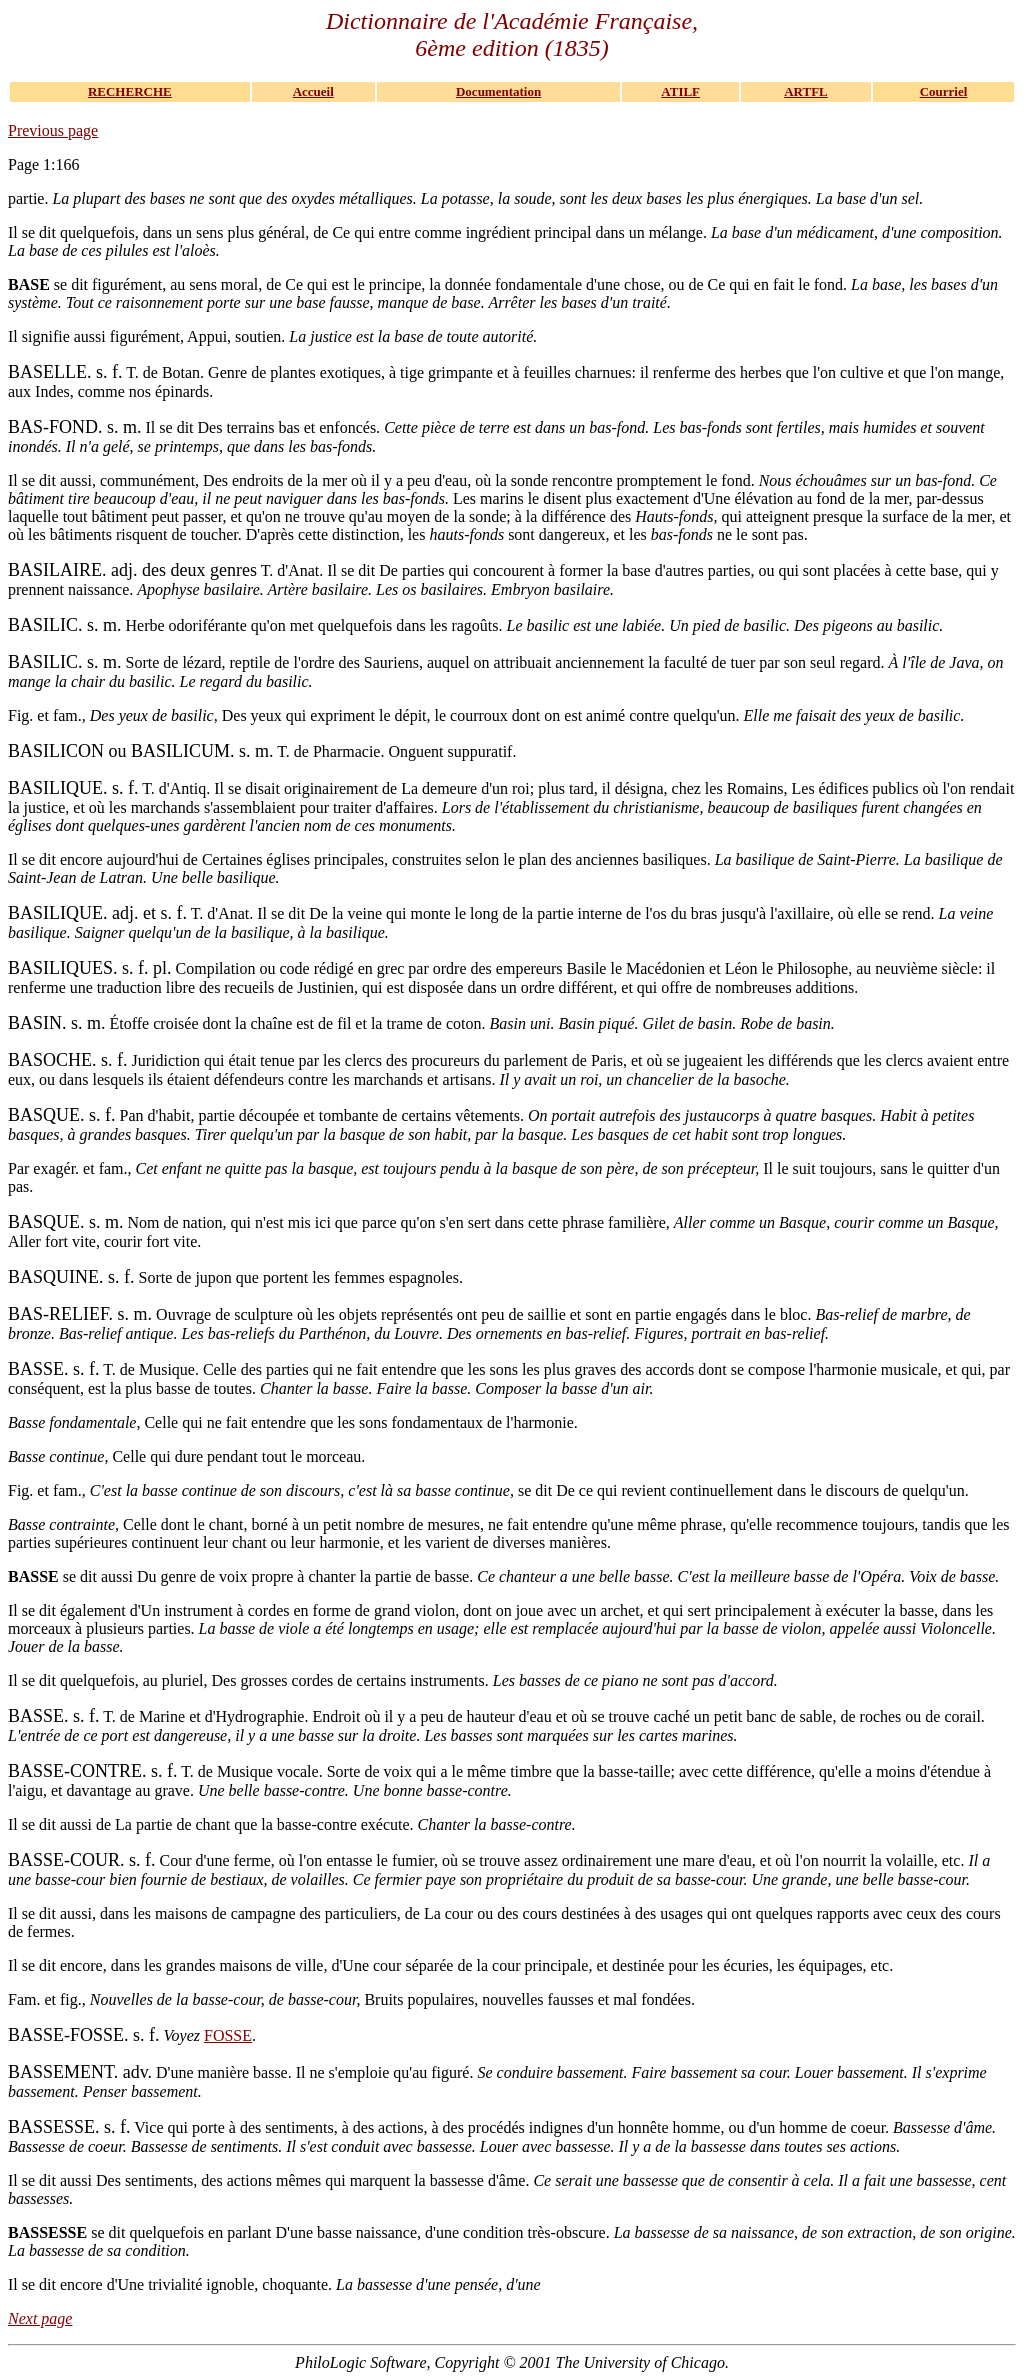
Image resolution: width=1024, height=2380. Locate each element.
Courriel (944, 91)
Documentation (498, 91)
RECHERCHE (130, 91)
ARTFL (806, 91)
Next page (40, 2318)
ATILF (680, 91)
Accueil (313, 91)
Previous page (53, 130)
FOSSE (228, 2035)
